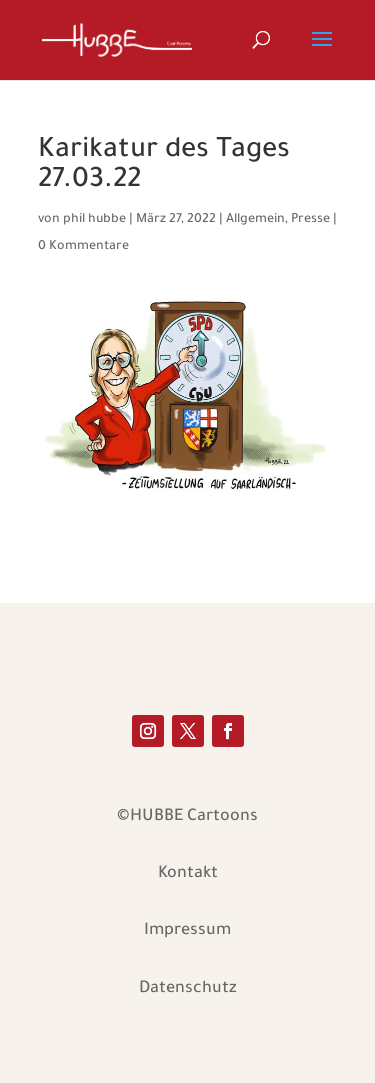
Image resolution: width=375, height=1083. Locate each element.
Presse (310, 220)
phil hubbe (94, 220)
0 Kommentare (83, 247)
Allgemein (255, 220)
